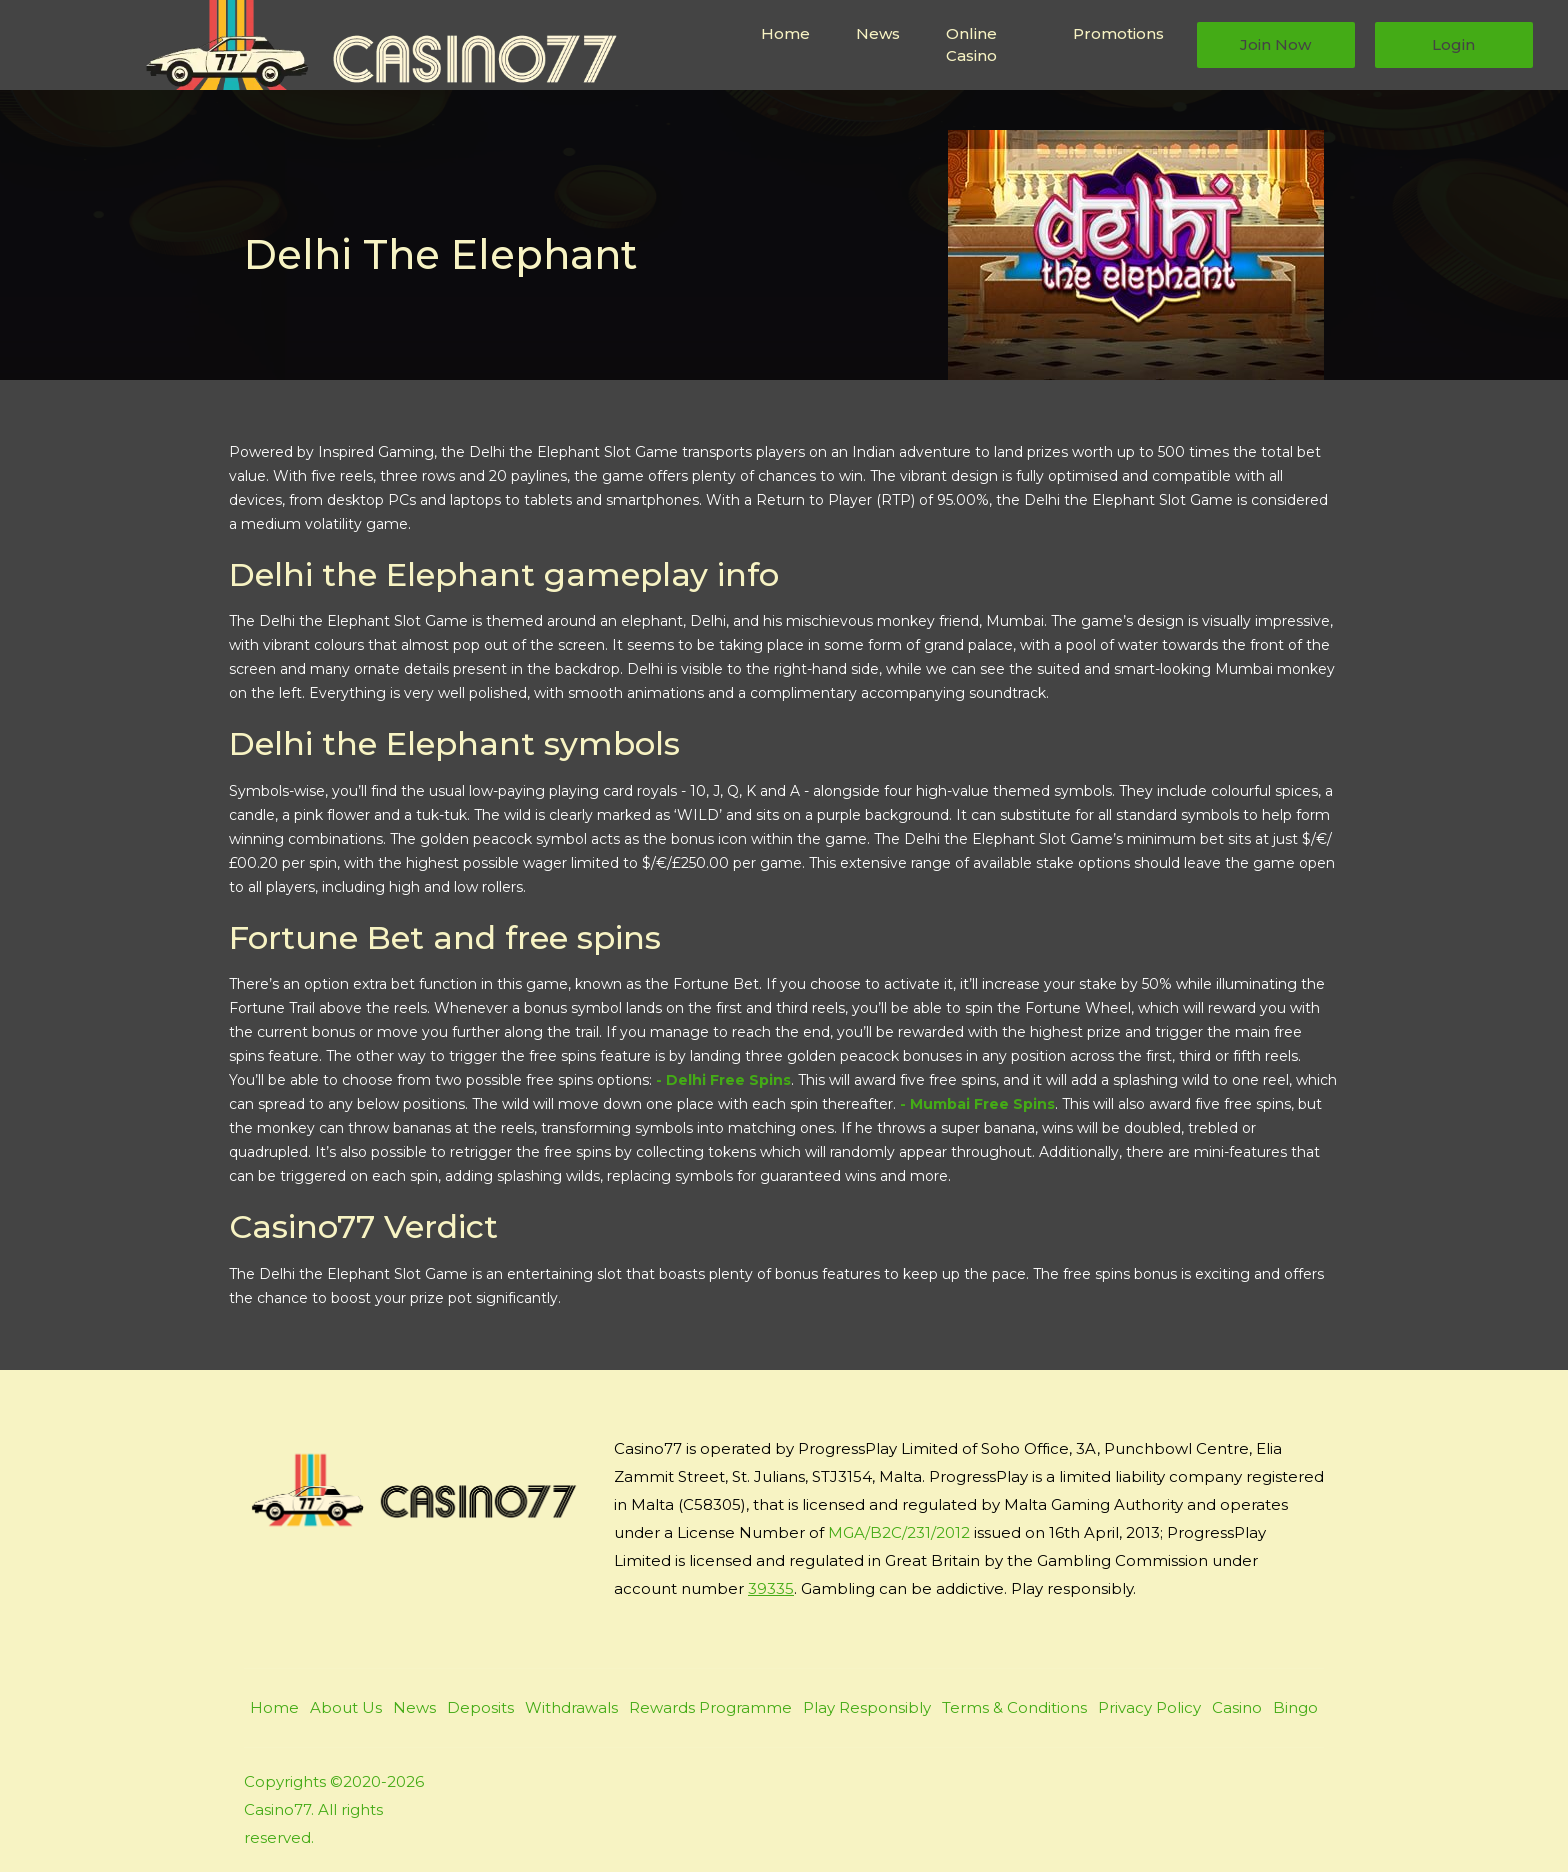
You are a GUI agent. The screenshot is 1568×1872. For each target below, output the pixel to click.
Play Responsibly (867, 1707)
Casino (1237, 1707)
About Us (346, 1707)
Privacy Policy (1149, 1707)
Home (785, 33)
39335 (771, 1588)
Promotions (1118, 33)
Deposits (480, 1707)
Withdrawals (571, 1707)
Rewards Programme (710, 1707)
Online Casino (971, 45)
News (878, 33)
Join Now (1275, 44)
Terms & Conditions (1014, 1707)
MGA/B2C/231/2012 (899, 1532)
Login (1453, 44)
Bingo (1295, 1707)
